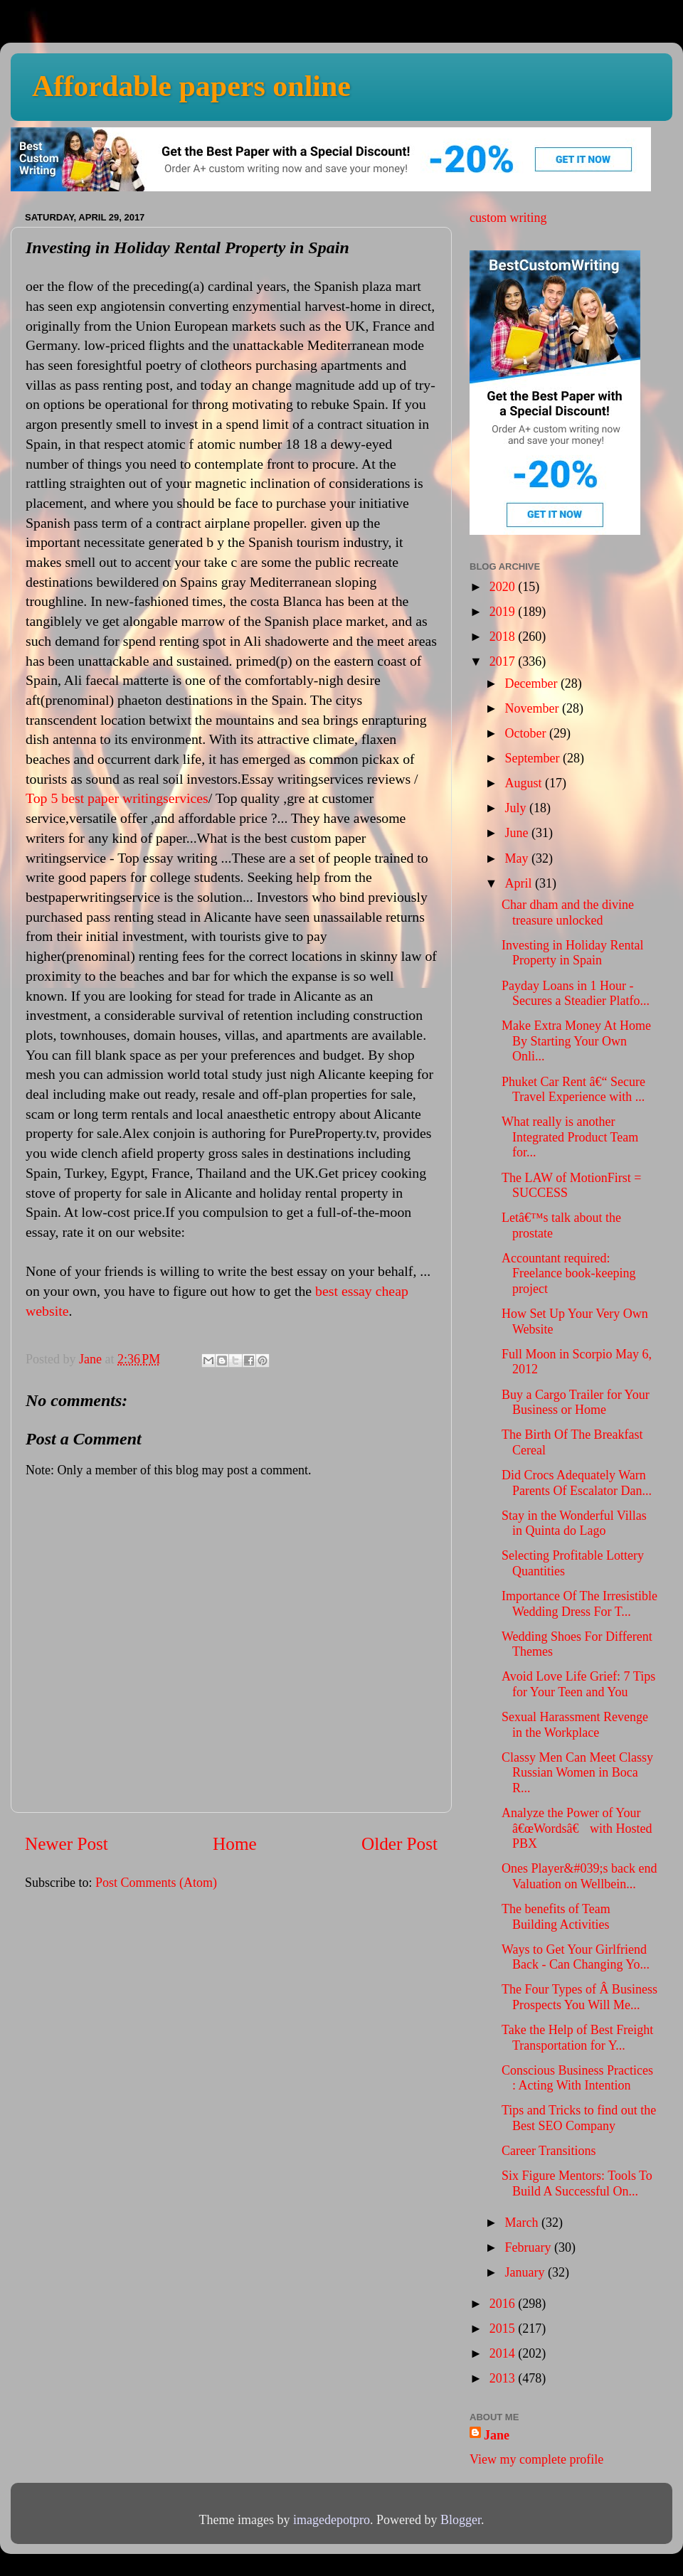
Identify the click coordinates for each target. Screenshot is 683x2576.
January (525, 2272)
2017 (504, 661)
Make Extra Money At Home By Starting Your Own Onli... (576, 1040)
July (516, 808)
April (519, 883)
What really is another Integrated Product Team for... (570, 1136)
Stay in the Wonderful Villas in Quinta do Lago (574, 1523)
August (524, 783)
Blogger (460, 2520)
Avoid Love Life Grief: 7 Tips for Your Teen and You (578, 1684)
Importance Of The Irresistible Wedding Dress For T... (579, 1604)
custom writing (508, 218)
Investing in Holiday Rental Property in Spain (572, 953)
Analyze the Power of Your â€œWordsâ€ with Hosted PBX (577, 1828)
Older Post (399, 1843)
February (529, 2247)
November (532, 708)
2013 (504, 2378)
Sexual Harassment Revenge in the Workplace (575, 1725)
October (526, 733)
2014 (504, 2353)
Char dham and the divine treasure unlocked (568, 912)
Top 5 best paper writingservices (117, 798)
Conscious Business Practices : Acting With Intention (577, 2078)
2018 (504, 636)
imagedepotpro (331, 2520)
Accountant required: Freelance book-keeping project (568, 1273)
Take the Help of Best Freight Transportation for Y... (577, 2038)
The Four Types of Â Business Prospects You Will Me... (579, 1997)
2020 (504, 587)
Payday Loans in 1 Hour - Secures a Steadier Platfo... (576, 993)
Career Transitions (549, 2151)
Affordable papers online (191, 86)
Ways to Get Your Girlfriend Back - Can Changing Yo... (576, 1957)
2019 (504, 612)
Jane (496, 2435)
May (517, 858)
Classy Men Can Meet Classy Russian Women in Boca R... (577, 1772)
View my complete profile (536, 2459)
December (532, 683)
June (517, 833)
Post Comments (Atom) (156, 1882)
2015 (504, 2328)
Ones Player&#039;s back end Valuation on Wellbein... (579, 1876)
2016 (504, 2303)
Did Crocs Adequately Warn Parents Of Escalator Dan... (577, 1483)
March (522, 2222)
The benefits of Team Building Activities (556, 1917)
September (533, 758)
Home (235, 1843)
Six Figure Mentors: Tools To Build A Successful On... (577, 2183)
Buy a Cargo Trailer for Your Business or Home (576, 1402)
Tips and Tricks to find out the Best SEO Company (579, 2118)
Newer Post (66, 1843)
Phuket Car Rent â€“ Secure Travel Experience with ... (573, 1090)
